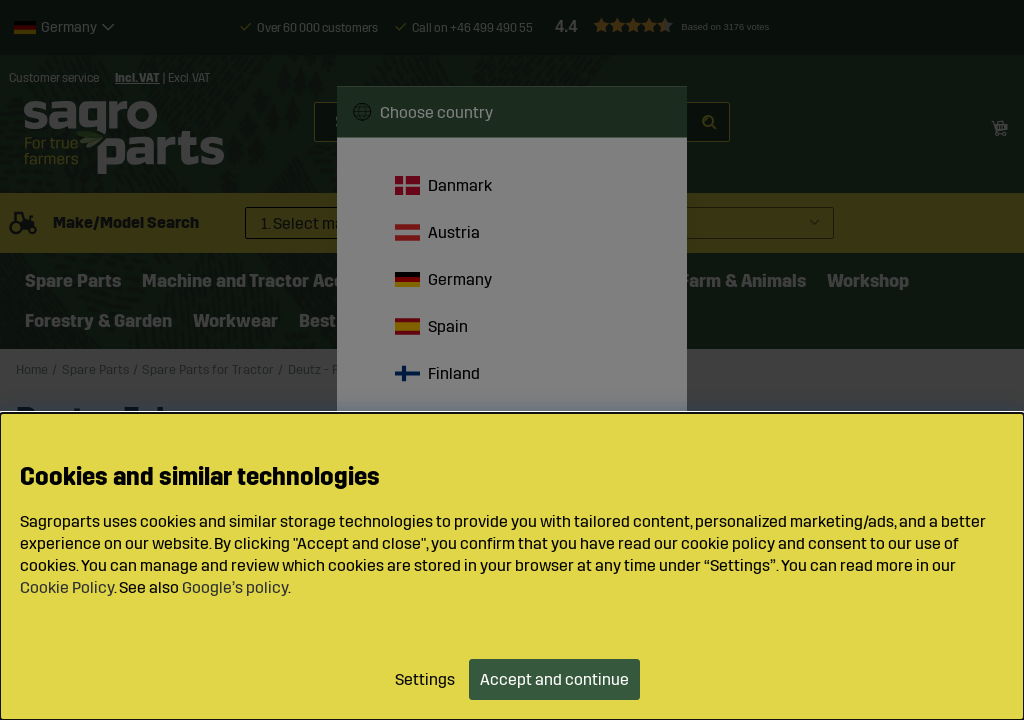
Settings (425, 679)
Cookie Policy (67, 587)
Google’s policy (235, 587)
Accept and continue (554, 679)
